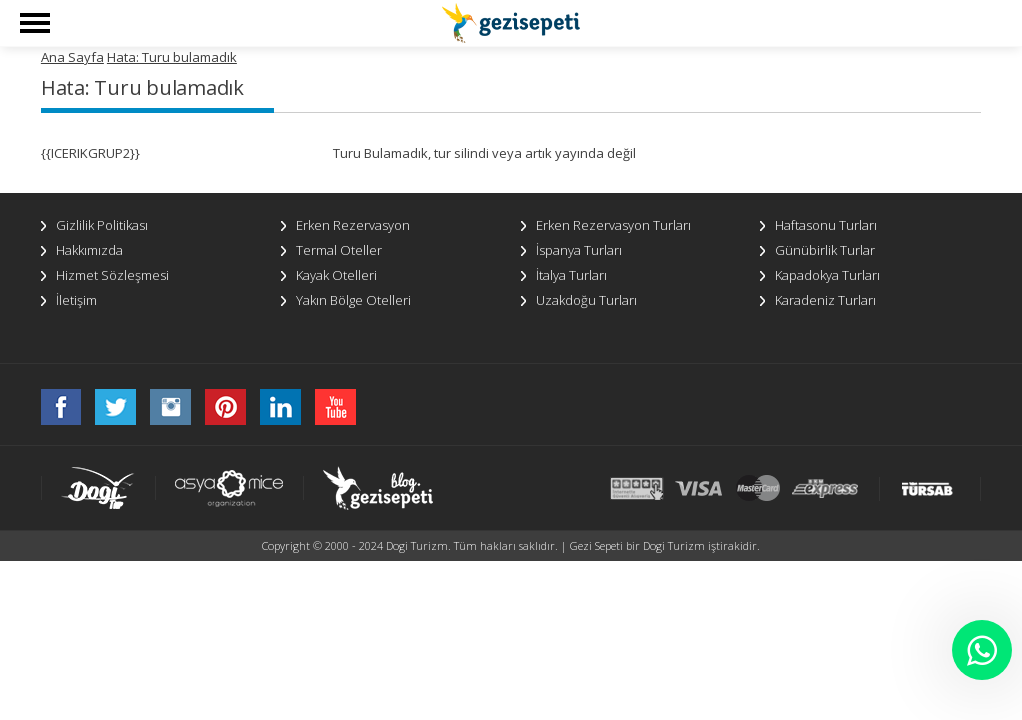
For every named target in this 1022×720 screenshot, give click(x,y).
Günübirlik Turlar (825, 250)
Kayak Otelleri (336, 275)
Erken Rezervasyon (353, 225)
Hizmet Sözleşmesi (112, 275)
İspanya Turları (579, 250)
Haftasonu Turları (826, 225)
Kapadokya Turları (827, 275)
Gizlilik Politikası (102, 225)
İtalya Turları (571, 275)
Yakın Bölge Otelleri (353, 300)
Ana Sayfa (72, 57)
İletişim (76, 300)
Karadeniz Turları (825, 300)
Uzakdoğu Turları (586, 300)
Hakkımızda (89, 250)
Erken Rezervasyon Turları (613, 225)
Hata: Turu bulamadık (172, 57)
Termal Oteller (339, 250)
